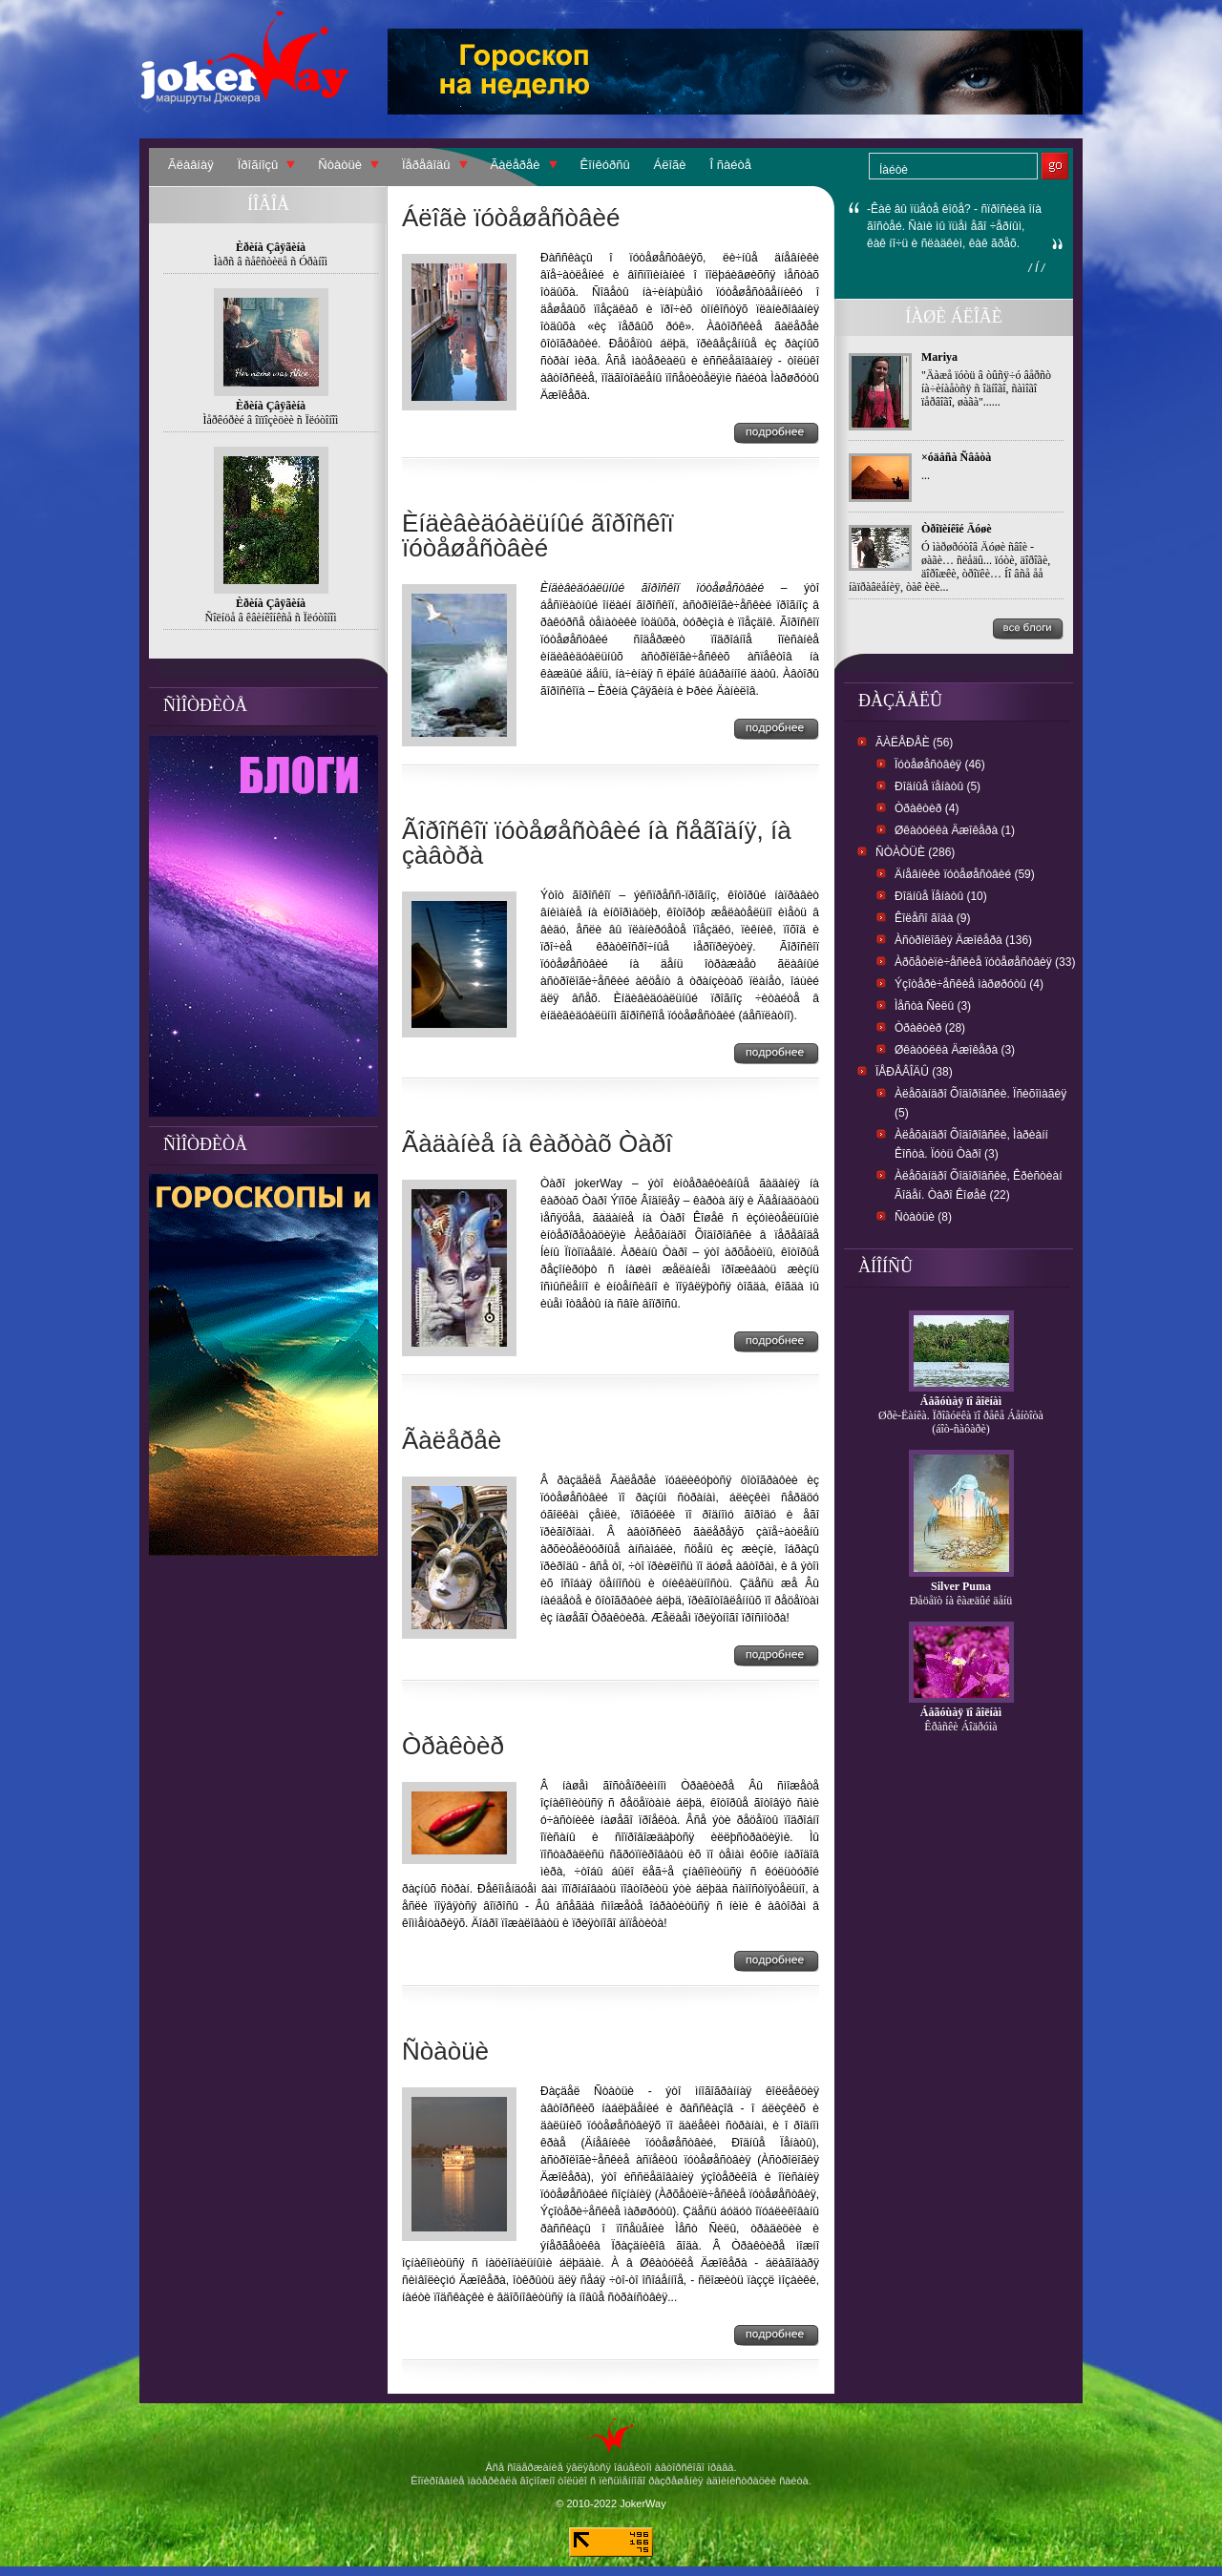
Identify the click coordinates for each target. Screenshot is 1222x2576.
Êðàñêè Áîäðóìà (960, 1726)
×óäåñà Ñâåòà (956, 457)
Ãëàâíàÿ (191, 164)
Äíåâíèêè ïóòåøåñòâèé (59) (965, 874)
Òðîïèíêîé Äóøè (956, 528)
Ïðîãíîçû (258, 164)
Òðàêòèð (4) (927, 808)
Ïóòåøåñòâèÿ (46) (940, 764)
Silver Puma (961, 1586)
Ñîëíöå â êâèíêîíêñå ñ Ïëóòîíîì (271, 617)
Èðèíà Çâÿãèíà (271, 247)
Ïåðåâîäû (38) (914, 1072)
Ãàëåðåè (515, 164)
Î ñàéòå (730, 164)
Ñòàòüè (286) (915, 852)
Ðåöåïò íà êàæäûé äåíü (961, 1600)
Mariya (939, 357)
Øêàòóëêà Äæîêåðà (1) (955, 830)
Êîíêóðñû (605, 164)
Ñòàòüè (340, 164)
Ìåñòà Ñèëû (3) (933, 1006)
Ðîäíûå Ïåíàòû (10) (941, 896)
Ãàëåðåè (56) (914, 742)
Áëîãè (670, 164)
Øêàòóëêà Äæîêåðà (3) (955, 1050)
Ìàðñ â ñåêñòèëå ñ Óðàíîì (270, 261)
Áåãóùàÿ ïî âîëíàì (960, 1401)
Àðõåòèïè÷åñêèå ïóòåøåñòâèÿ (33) (985, 962)
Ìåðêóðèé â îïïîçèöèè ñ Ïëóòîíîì (271, 420)
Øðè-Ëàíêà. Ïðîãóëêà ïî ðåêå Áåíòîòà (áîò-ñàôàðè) (960, 1422)
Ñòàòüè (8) (923, 1217)
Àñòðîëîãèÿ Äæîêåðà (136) (963, 940)
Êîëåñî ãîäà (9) (932, 918)
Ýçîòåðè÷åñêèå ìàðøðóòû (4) (969, 984)
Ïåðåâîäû (426, 164)
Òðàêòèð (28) (930, 1028)
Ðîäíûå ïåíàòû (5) (937, 786)
